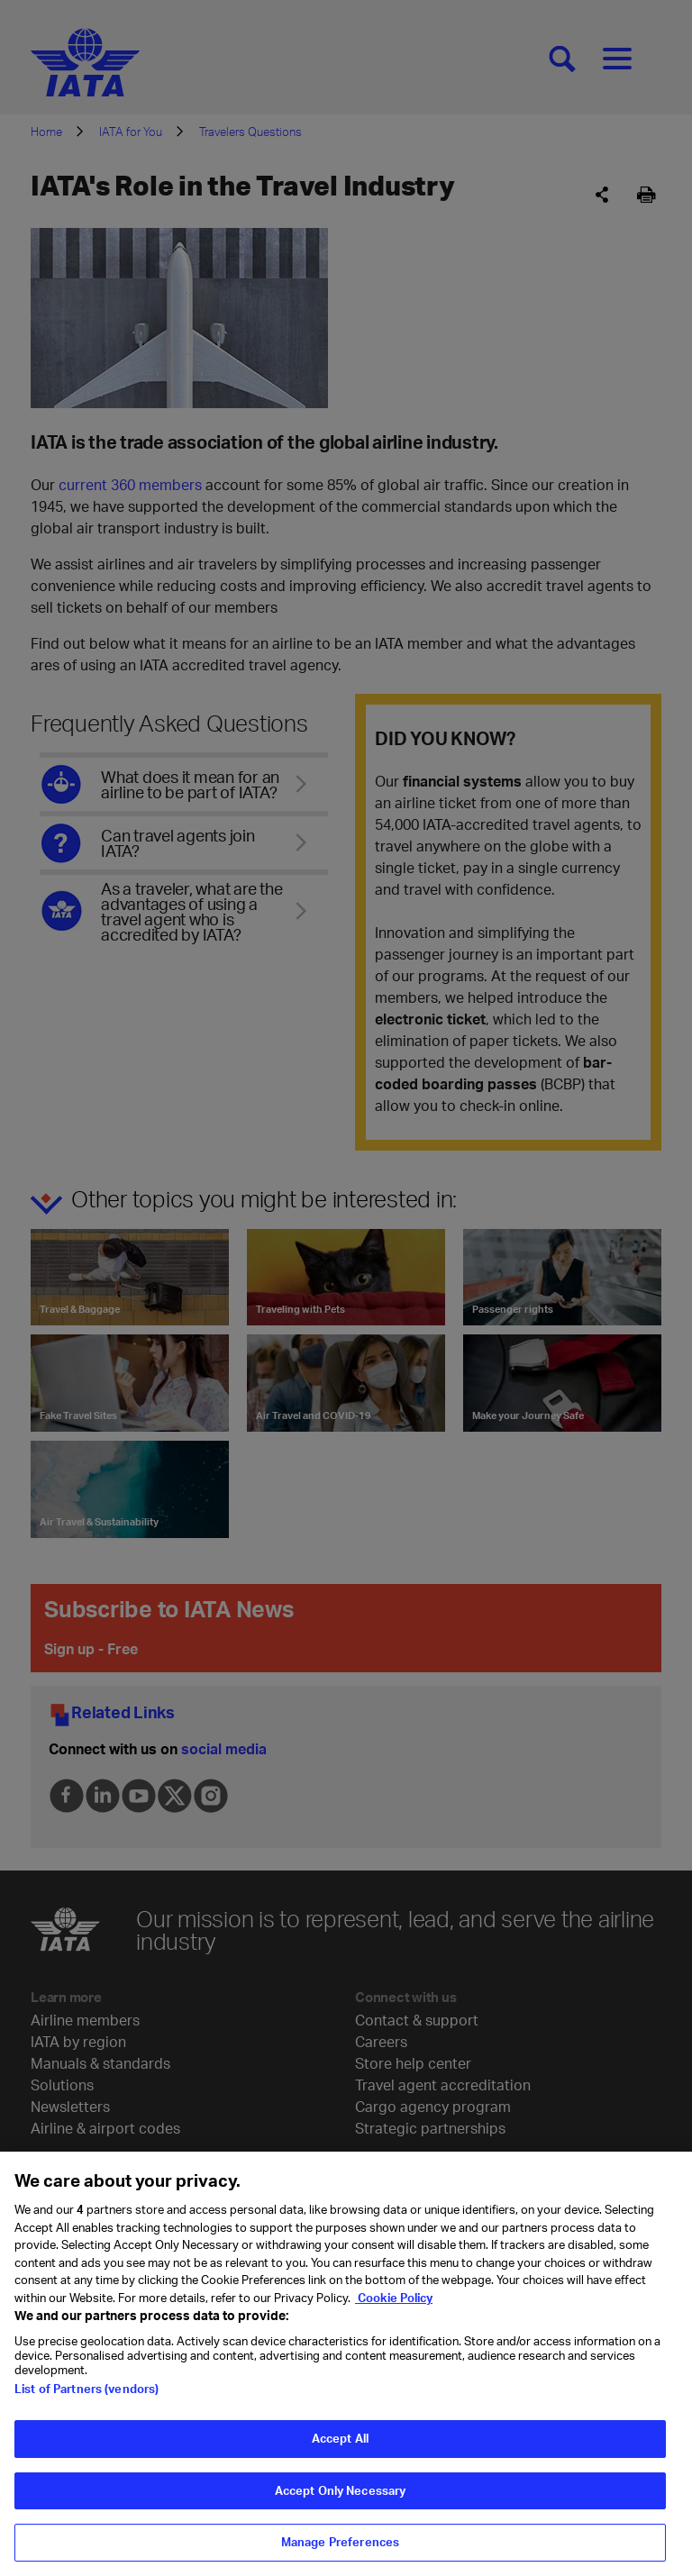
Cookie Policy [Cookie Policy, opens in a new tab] (393, 2299)
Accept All (340, 2440)
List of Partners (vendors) (86, 2390)
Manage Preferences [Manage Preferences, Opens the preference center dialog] (340, 2543)
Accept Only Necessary (340, 2491)
